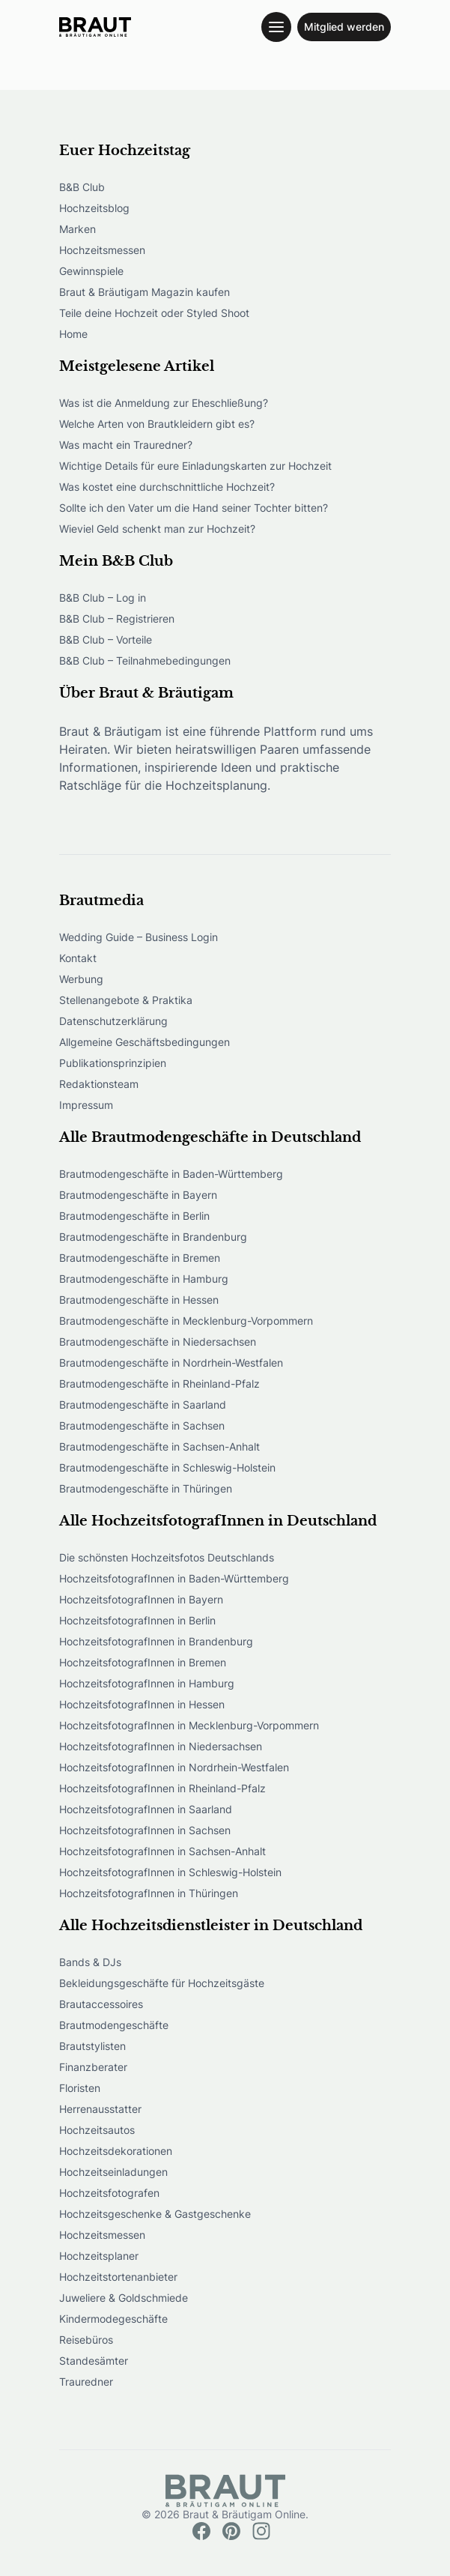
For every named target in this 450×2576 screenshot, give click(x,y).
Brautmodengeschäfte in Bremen (139, 1258)
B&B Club (82, 187)
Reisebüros (86, 2339)
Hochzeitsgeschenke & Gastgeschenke (155, 2214)
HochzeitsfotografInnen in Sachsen (145, 1830)
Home (73, 334)
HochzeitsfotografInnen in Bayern (141, 1599)
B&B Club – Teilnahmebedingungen (145, 660)
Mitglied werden (344, 26)
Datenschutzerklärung (113, 1021)
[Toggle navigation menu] (276, 27)
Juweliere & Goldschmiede (123, 2298)
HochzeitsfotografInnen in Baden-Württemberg (174, 1578)
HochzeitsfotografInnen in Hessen (142, 1704)
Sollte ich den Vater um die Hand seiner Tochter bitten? (193, 508)
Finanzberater (93, 2067)
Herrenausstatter (100, 2109)
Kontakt (78, 958)
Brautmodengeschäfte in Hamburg (143, 1279)
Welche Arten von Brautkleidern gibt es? (157, 424)
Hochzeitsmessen (102, 250)
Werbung (81, 979)
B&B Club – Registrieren (116, 618)
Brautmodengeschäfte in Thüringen (145, 1488)
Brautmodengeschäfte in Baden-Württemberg (171, 1174)
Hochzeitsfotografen (109, 2193)
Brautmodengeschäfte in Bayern (138, 1195)
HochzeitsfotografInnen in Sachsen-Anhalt (162, 1851)
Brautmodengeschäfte (113, 2025)
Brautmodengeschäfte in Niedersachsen (157, 1341)
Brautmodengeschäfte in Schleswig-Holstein (167, 1467)
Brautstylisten (92, 2046)
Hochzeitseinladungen (113, 2172)
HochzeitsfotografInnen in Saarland (145, 1809)
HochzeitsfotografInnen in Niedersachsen (160, 1746)
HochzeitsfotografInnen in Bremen (142, 1662)
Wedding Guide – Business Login (138, 937)
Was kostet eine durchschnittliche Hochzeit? (167, 487)
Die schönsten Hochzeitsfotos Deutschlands (166, 1557)
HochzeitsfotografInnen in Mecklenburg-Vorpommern (189, 1725)
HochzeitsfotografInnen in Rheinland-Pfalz (162, 1788)
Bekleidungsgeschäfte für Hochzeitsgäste (161, 1983)
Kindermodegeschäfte (113, 2319)
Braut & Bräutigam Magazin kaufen (144, 292)
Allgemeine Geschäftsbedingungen (144, 1042)
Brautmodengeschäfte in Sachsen (142, 1425)
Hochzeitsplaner (99, 2256)
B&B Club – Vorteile (105, 639)
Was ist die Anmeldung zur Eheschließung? (163, 403)
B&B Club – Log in (102, 597)
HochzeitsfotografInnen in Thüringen (148, 1893)
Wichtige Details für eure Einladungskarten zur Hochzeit (195, 466)
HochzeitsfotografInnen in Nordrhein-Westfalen (174, 1767)
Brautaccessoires (101, 2004)
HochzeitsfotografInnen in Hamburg (146, 1683)
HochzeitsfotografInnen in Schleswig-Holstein (170, 1872)
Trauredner (86, 2381)
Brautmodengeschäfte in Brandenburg (153, 1237)
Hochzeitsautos (97, 2130)
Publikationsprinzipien (112, 1063)
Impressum (86, 1105)
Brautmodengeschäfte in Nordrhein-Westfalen (171, 1362)
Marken (77, 229)
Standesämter (93, 2360)
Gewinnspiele (91, 271)
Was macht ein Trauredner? (125, 445)
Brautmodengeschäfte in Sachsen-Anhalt (159, 1446)
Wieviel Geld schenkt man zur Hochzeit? (157, 528)
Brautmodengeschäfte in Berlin (134, 1216)
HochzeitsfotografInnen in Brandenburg (156, 1641)
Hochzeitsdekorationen (115, 2151)
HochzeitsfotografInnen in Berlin (137, 1620)
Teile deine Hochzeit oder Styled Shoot (154, 313)
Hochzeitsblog (94, 208)
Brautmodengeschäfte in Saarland (142, 1404)
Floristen (79, 2088)
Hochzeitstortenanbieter (118, 2277)
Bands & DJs (90, 1962)
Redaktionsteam (99, 1084)
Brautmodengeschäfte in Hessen (139, 1299)
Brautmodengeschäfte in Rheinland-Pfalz (159, 1383)
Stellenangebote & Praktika (125, 1000)
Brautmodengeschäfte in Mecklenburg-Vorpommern (186, 1320)
